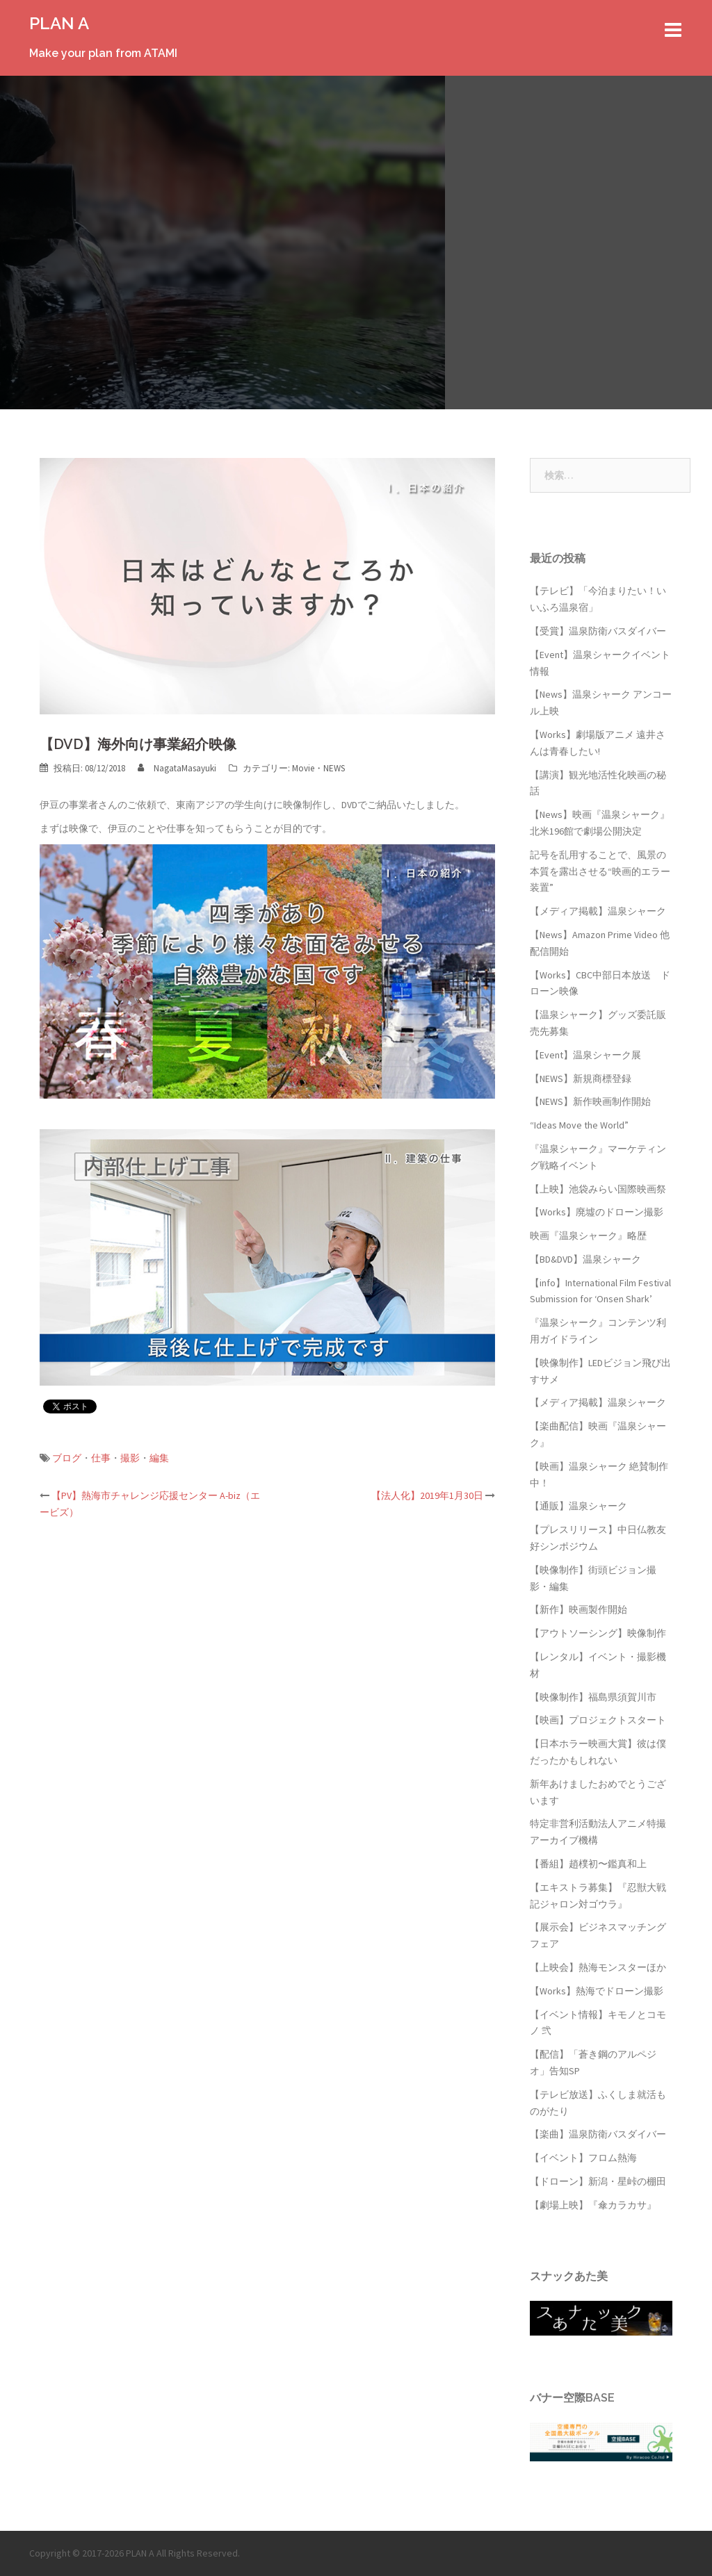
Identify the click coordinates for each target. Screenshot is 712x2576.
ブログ (66, 1458)
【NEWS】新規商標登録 (580, 1078)
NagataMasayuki (185, 768)
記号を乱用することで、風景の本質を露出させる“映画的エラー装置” (600, 871)
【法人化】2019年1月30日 (427, 1495)
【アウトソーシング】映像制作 (598, 1633)
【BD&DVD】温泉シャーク (585, 1259)
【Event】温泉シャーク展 (585, 1055)
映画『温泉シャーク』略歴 (588, 1235)
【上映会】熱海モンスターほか (598, 1967)
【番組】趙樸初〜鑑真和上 (588, 1863)
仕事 (101, 1458)
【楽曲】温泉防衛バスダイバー (598, 2134)
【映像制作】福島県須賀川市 (593, 1697)
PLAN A (59, 23)
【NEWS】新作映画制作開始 (590, 1101)
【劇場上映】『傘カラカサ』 (593, 2205)
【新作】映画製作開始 (578, 1609)
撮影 (130, 1458)
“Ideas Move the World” (579, 1125)
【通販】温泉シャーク (578, 1506)
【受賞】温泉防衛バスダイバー (598, 631)
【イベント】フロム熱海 (583, 2157)
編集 (159, 1458)
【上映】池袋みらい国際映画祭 (598, 1189)
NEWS (334, 768)
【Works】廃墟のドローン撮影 (596, 1212)
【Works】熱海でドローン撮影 (596, 1991)
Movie (303, 768)
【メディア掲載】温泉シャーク (598, 911)
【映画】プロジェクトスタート (598, 1720)
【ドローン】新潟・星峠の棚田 (598, 2181)
